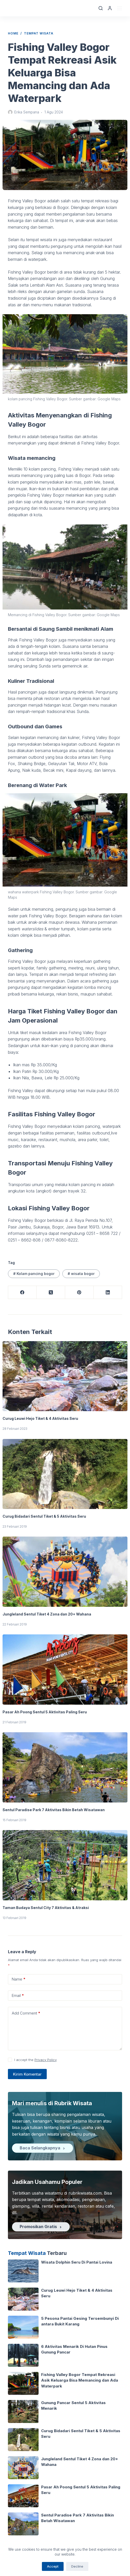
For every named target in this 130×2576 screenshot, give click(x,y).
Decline (77, 2566)
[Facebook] (22, 1292)
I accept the (35, 2060)
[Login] (110, 8)
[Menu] (119, 8)
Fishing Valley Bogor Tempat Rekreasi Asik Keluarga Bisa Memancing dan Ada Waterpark (79, 2380)
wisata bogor (81, 1273)
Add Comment (26, 2013)
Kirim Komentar (27, 2074)
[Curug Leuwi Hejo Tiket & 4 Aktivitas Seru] (65, 1376)
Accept (52, 2566)
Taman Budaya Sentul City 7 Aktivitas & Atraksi (46, 1907)
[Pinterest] (79, 1292)
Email (18, 1996)
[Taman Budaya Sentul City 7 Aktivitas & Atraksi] (65, 1865)
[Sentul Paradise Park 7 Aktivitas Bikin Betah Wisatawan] (65, 1767)
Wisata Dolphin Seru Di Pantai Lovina (76, 2262)
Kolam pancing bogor (33, 1273)
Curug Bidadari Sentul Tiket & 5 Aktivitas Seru (44, 1516)
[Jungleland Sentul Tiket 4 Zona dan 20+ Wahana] (65, 1572)
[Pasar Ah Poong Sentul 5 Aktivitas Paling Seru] (65, 1669)
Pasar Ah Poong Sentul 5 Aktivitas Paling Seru (45, 1712)
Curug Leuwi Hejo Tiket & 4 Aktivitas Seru (40, 1418)
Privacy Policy (45, 2060)
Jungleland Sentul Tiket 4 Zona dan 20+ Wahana (47, 1614)
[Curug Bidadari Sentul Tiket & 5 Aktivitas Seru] (65, 1474)
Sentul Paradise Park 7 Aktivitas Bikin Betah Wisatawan (54, 1810)
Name (19, 1979)
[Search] (101, 8)
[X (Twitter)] (51, 1292)
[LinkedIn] (108, 1292)
